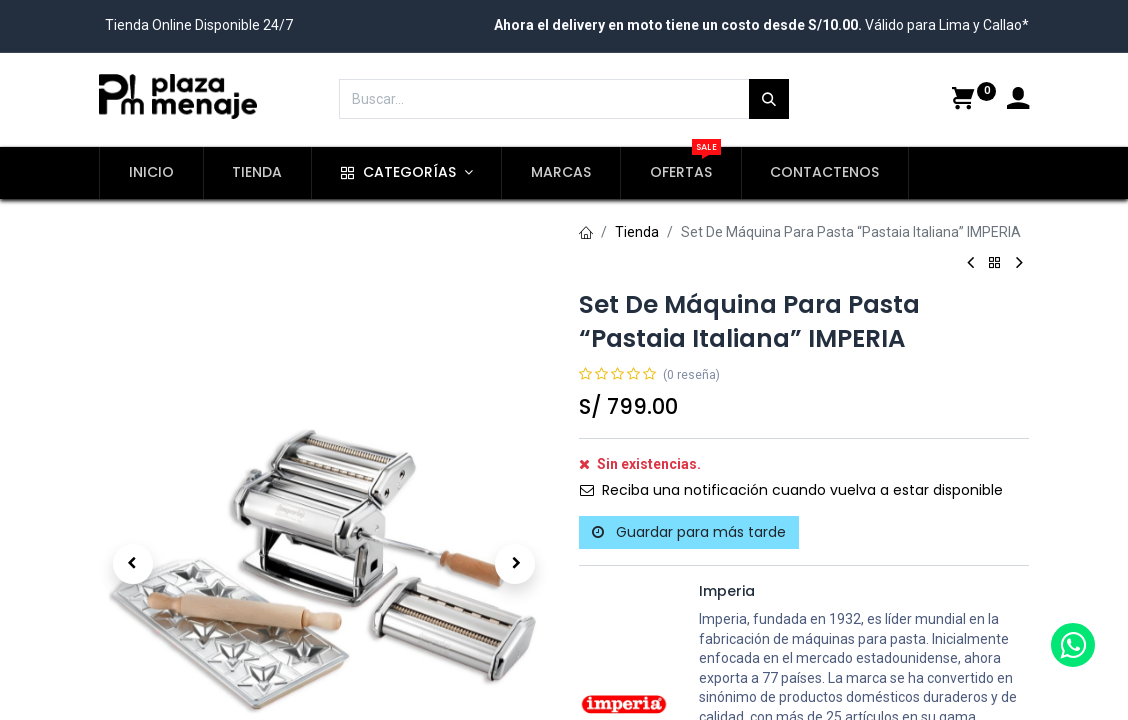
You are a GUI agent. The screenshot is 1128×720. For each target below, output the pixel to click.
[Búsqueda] (769, 99)
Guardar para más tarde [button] (689, 532)
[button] (133, 493)
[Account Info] (1018, 101)
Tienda (637, 232)
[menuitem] (151, 173)
